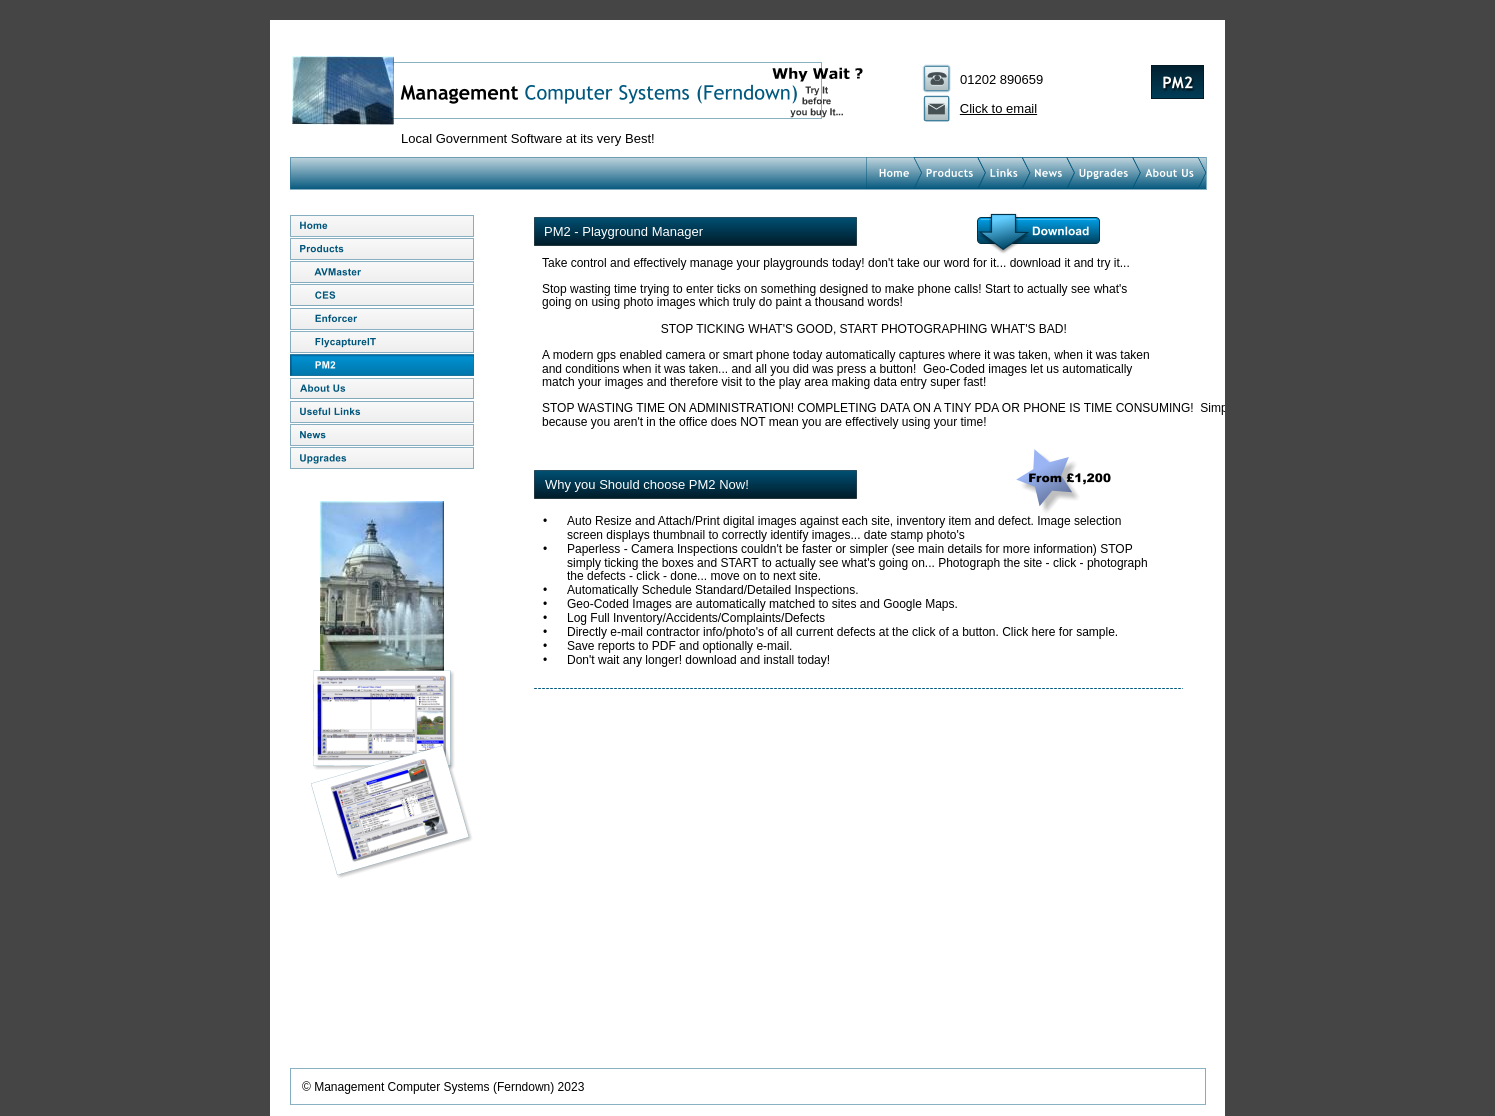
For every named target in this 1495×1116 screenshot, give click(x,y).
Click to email (998, 108)
